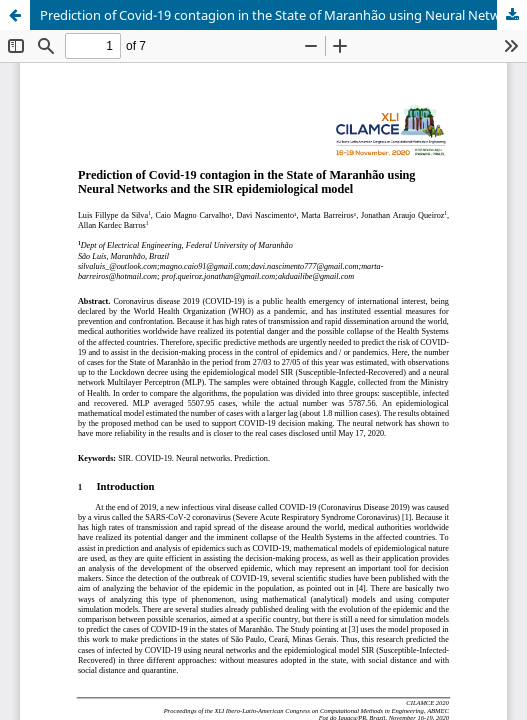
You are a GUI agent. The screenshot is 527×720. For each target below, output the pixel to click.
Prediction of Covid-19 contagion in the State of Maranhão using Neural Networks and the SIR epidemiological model (283, 15)
